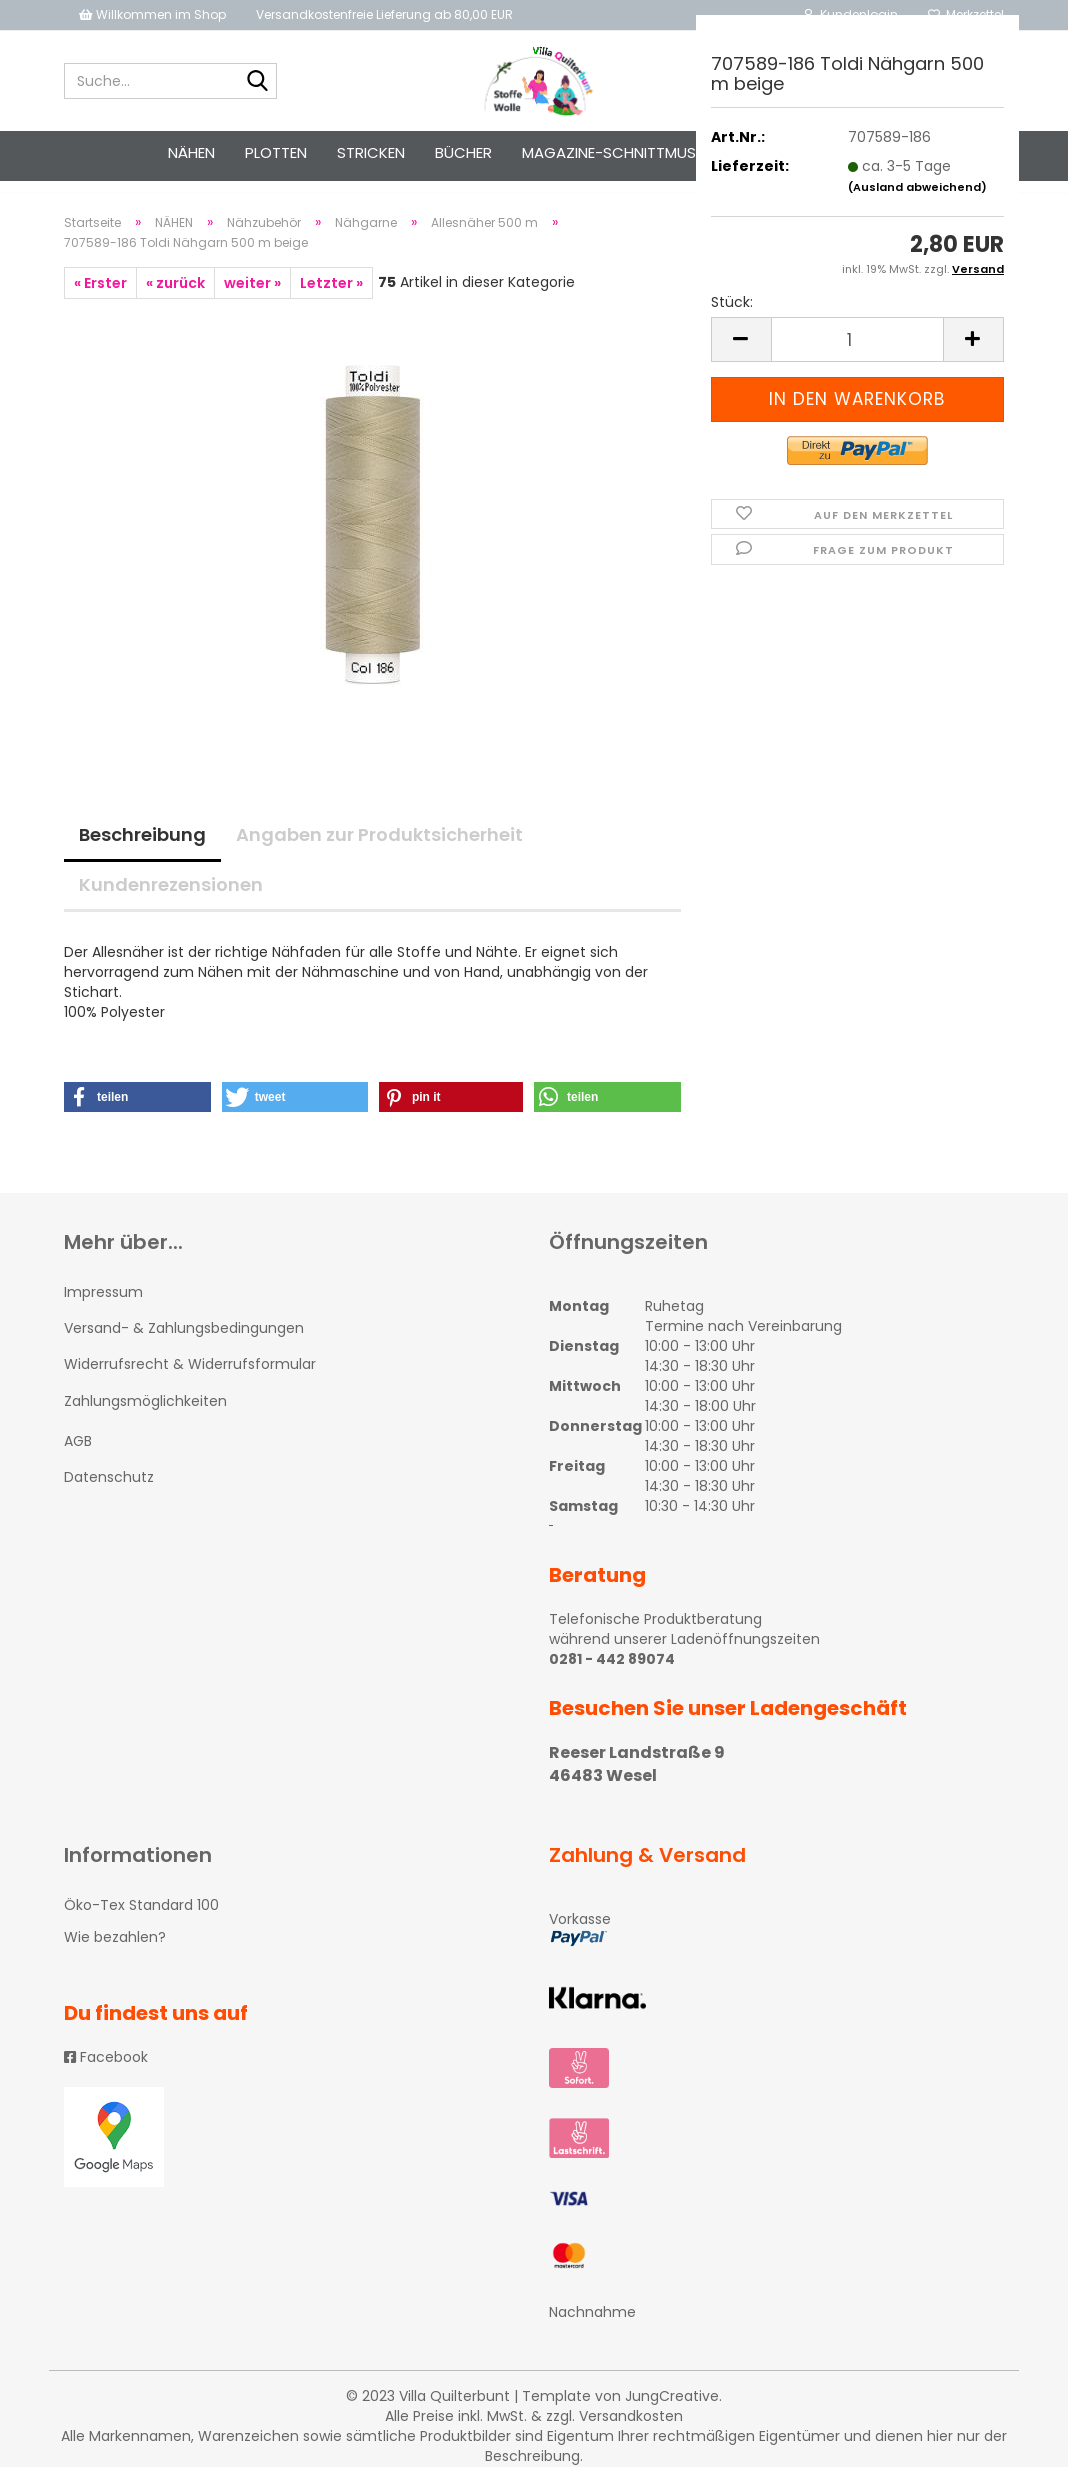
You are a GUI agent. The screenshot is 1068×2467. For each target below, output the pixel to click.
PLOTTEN (276, 152)
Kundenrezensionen (171, 902)
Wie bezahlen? (115, 1955)
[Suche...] (258, 82)
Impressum (103, 1310)
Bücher (463, 152)
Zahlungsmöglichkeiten (145, 1419)
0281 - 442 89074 (612, 1677)
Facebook (106, 2075)
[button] (137, 1115)
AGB (78, 1459)
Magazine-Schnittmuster (621, 152)
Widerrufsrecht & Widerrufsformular (190, 1382)
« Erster (100, 301)
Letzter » (331, 301)
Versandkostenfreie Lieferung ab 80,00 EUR (384, 14)
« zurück (175, 301)
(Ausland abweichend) (917, 187)
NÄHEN (191, 152)
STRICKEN (371, 152)
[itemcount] (857, 339)
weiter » (252, 301)
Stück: (732, 302)
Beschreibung (142, 852)
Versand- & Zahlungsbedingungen (184, 1346)
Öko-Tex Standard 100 (141, 1923)
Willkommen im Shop (152, 14)
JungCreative (672, 2414)
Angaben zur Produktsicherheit (379, 852)
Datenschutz (109, 1495)
